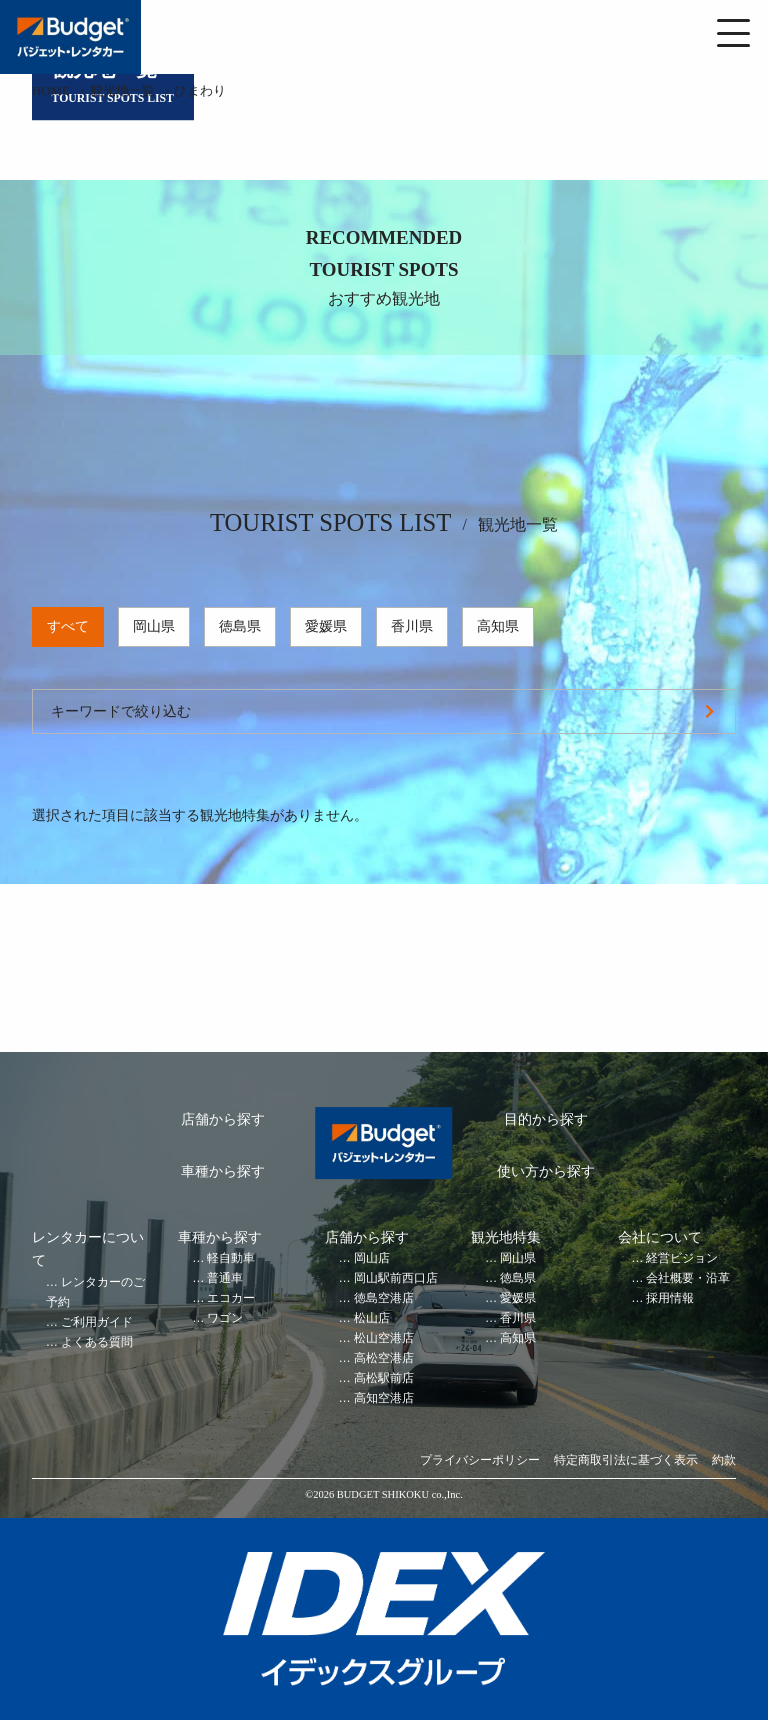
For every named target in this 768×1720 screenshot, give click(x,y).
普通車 (225, 1278)
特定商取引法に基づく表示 (626, 1460)
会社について (660, 1237)
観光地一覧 (122, 91)
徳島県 (240, 626)
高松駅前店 (384, 1378)
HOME (51, 91)
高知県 (498, 626)
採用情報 (670, 1298)
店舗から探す (223, 1119)
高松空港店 (384, 1358)
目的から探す (546, 1119)
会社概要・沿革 (688, 1278)
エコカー (231, 1298)
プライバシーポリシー (480, 1460)
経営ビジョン (682, 1258)
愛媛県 (326, 626)
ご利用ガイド (97, 1322)
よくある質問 (97, 1342)
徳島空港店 (384, 1298)
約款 (724, 1460)
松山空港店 (384, 1338)
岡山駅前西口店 (396, 1278)
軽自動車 (231, 1258)
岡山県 (154, 626)
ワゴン (225, 1318)
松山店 (372, 1318)
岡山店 (372, 1258)
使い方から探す (546, 1171)
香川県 (412, 626)
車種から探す (223, 1171)
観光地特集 (506, 1237)
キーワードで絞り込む (121, 711)
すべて (68, 626)
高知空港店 (384, 1398)
